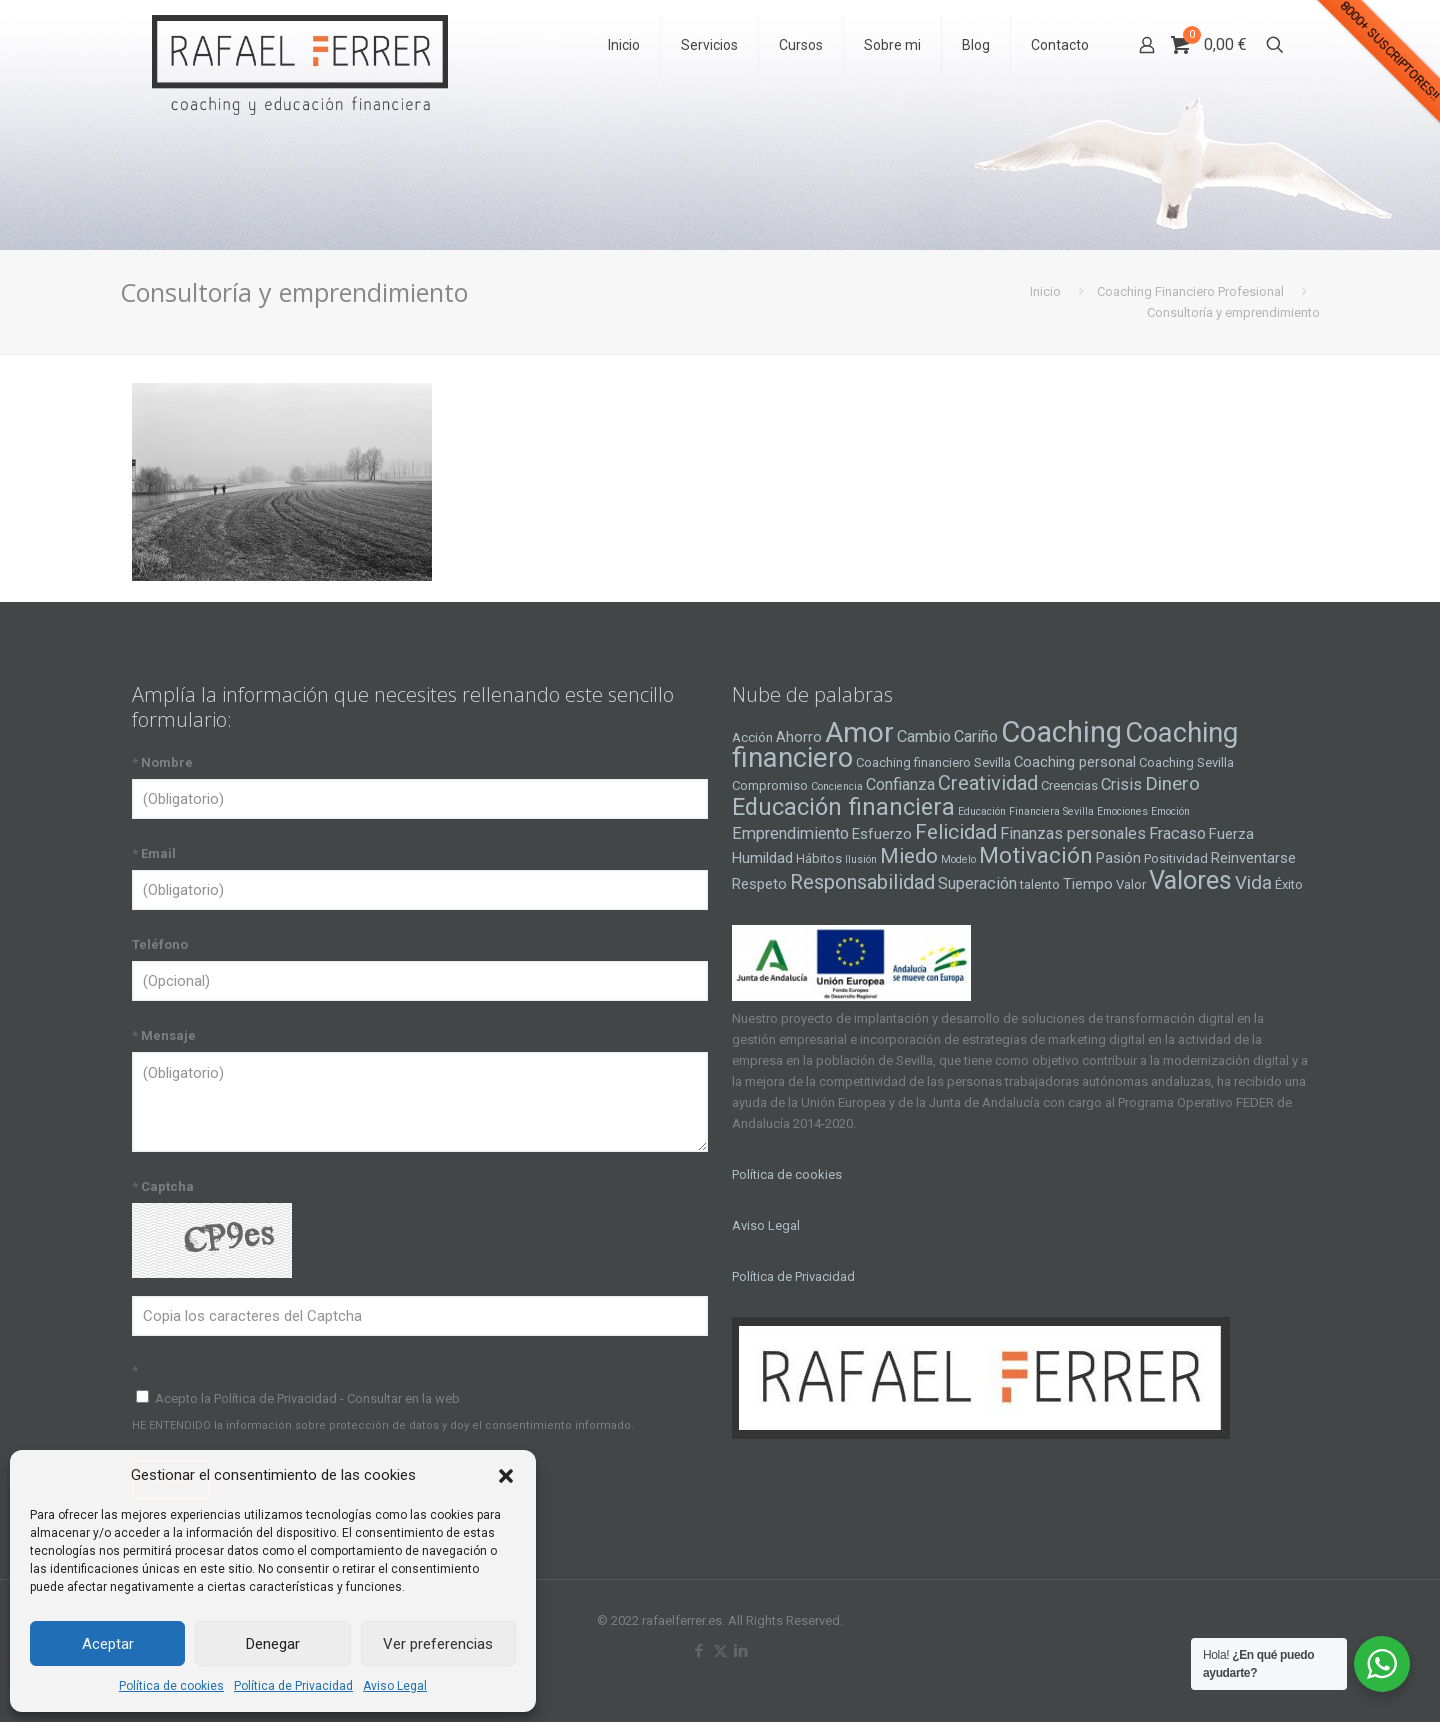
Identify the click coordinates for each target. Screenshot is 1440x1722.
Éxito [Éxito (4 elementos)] (1289, 884)
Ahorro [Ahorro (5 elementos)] (799, 737)
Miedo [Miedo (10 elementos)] (909, 856)
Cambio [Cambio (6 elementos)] (924, 736)
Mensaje (164, 1035)
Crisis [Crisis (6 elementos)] (1121, 784)
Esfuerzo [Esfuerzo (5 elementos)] (882, 834)
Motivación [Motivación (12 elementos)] (1036, 855)
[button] (506, 1476)
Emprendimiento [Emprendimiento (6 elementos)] (790, 833)
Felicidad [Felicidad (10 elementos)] (956, 832)
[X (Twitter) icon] (720, 1651)
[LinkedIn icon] (741, 1651)
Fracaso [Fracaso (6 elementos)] (1177, 833)
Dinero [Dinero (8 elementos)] (1172, 784)
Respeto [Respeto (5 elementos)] (759, 884)
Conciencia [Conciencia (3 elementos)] (837, 786)
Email (154, 853)
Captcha (163, 1186)
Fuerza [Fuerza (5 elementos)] (1231, 834)
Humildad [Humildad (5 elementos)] (762, 858)
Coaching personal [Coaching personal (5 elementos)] (1075, 762)
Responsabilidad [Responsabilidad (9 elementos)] (862, 882)
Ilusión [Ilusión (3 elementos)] (861, 859)
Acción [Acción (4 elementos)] (752, 737)
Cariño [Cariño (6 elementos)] (976, 736)
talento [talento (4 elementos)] (1040, 884)
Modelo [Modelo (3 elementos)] (958, 859)
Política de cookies (171, 1686)
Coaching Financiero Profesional (1190, 291)
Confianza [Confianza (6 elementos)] (900, 784)
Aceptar (108, 1644)
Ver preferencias (438, 1644)
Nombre (162, 762)
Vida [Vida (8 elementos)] (1253, 883)
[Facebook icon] (699, 1651)
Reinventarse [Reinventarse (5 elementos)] (1253, 858)
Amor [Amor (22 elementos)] (859, 732)
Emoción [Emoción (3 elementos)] (1170, 811)
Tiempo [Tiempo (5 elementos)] (1088, 884)
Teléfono (160, 944)
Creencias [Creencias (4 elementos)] (1069, 785)
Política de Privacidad (293, 1686)
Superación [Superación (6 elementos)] (977, 883)
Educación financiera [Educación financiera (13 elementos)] (843, 807)
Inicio (1045, 291)
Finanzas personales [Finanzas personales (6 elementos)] (1073, 833)
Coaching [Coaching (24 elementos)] (1061, 732)
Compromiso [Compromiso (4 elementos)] (770, 785)
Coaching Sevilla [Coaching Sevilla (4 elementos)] (1186, 762)
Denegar (273, 1644)
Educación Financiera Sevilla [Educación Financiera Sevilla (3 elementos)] (1026, 811)
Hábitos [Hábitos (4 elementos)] (819, 858)
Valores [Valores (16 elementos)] (1190, 880)
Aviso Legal (395, 1686)
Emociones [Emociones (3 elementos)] (1122, 811)
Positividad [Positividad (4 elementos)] (1176, 858)
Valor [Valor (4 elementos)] (1131, 884)
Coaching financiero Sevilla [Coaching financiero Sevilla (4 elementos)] (933, 762)
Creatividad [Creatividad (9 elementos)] (988, 783)
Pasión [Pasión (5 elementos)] (1118, 858)
